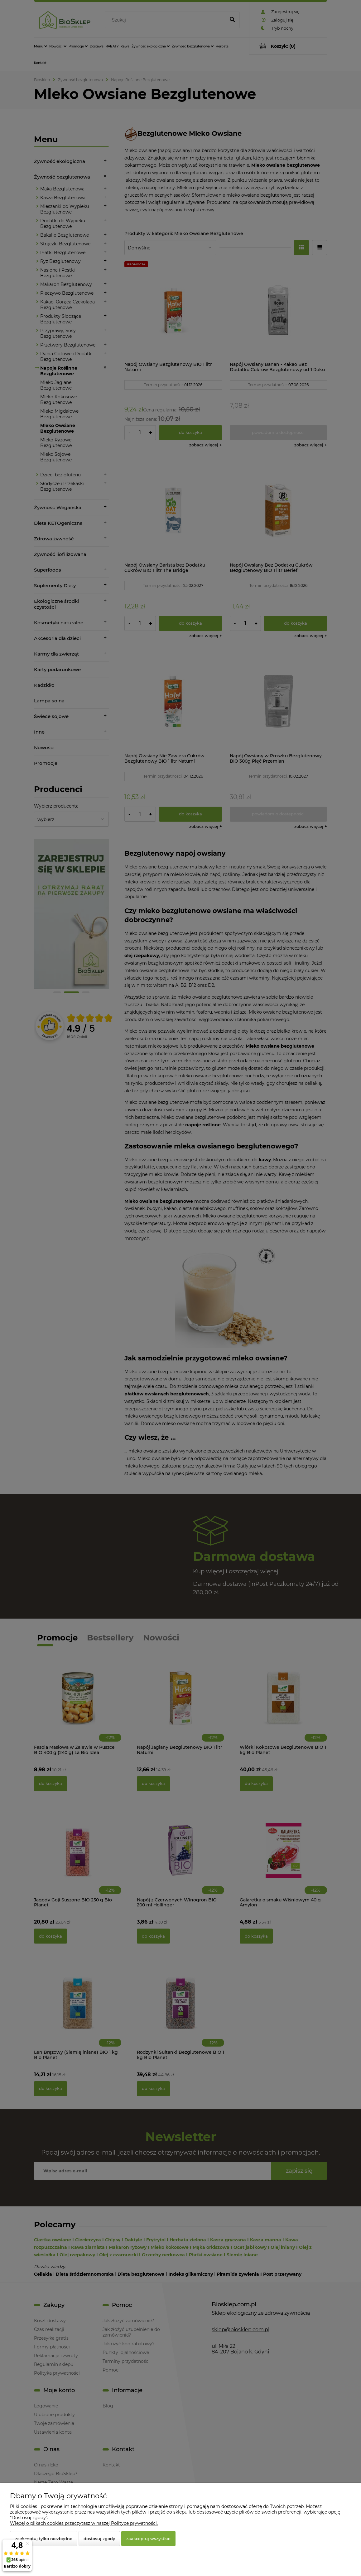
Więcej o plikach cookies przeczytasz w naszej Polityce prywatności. (84, 2523)
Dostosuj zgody (99, 2538)
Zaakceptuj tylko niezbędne (43, 2538)
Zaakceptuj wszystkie (148, 2538)
